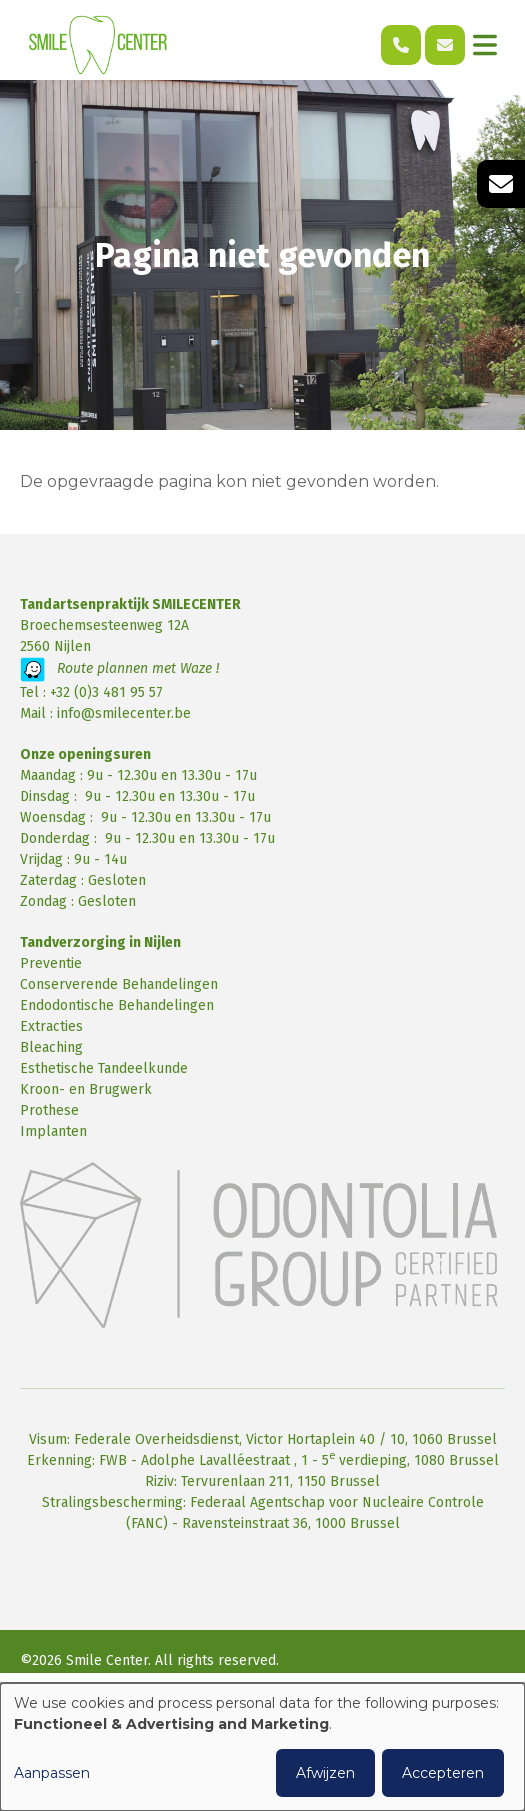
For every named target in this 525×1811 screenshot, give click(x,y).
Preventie (51, 963)
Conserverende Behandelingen (119, 984)
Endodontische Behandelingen (117, 1005)
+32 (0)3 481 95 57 (106, 692)
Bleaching (51, 1047)
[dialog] (262, 1747)
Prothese (49, 1110)
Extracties (51, 1026)
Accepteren (443, 1773)
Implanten (53, 1131)
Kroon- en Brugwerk (86, 1089)
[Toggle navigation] (485, 45)
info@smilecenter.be (124, 713)
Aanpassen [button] (52, 1773)
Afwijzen (325, 1773)
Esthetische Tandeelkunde (104, 1068)
